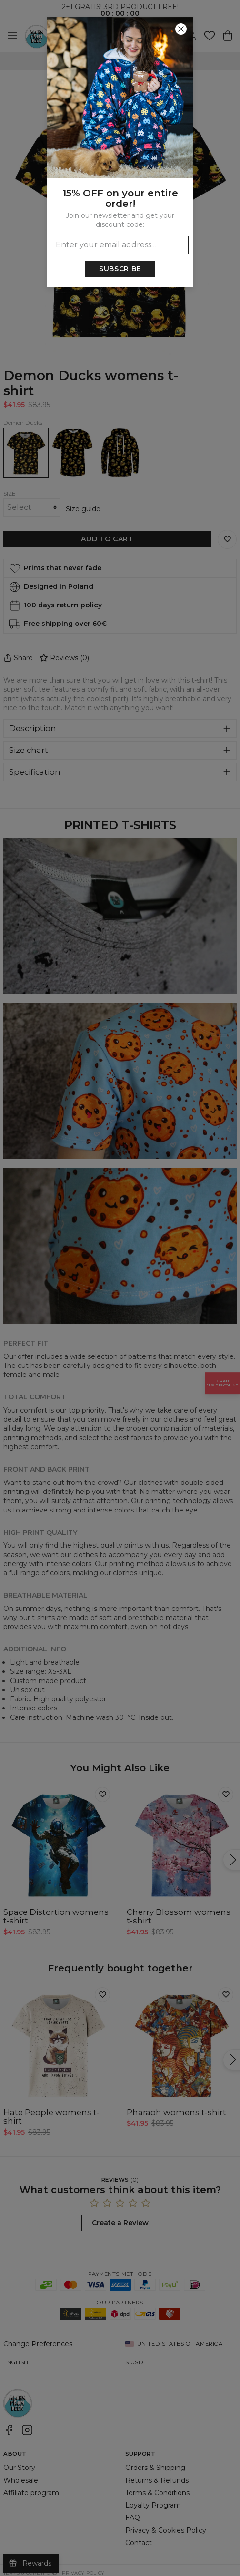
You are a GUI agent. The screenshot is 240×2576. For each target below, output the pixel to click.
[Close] (181, 29)
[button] (120, 1288)
